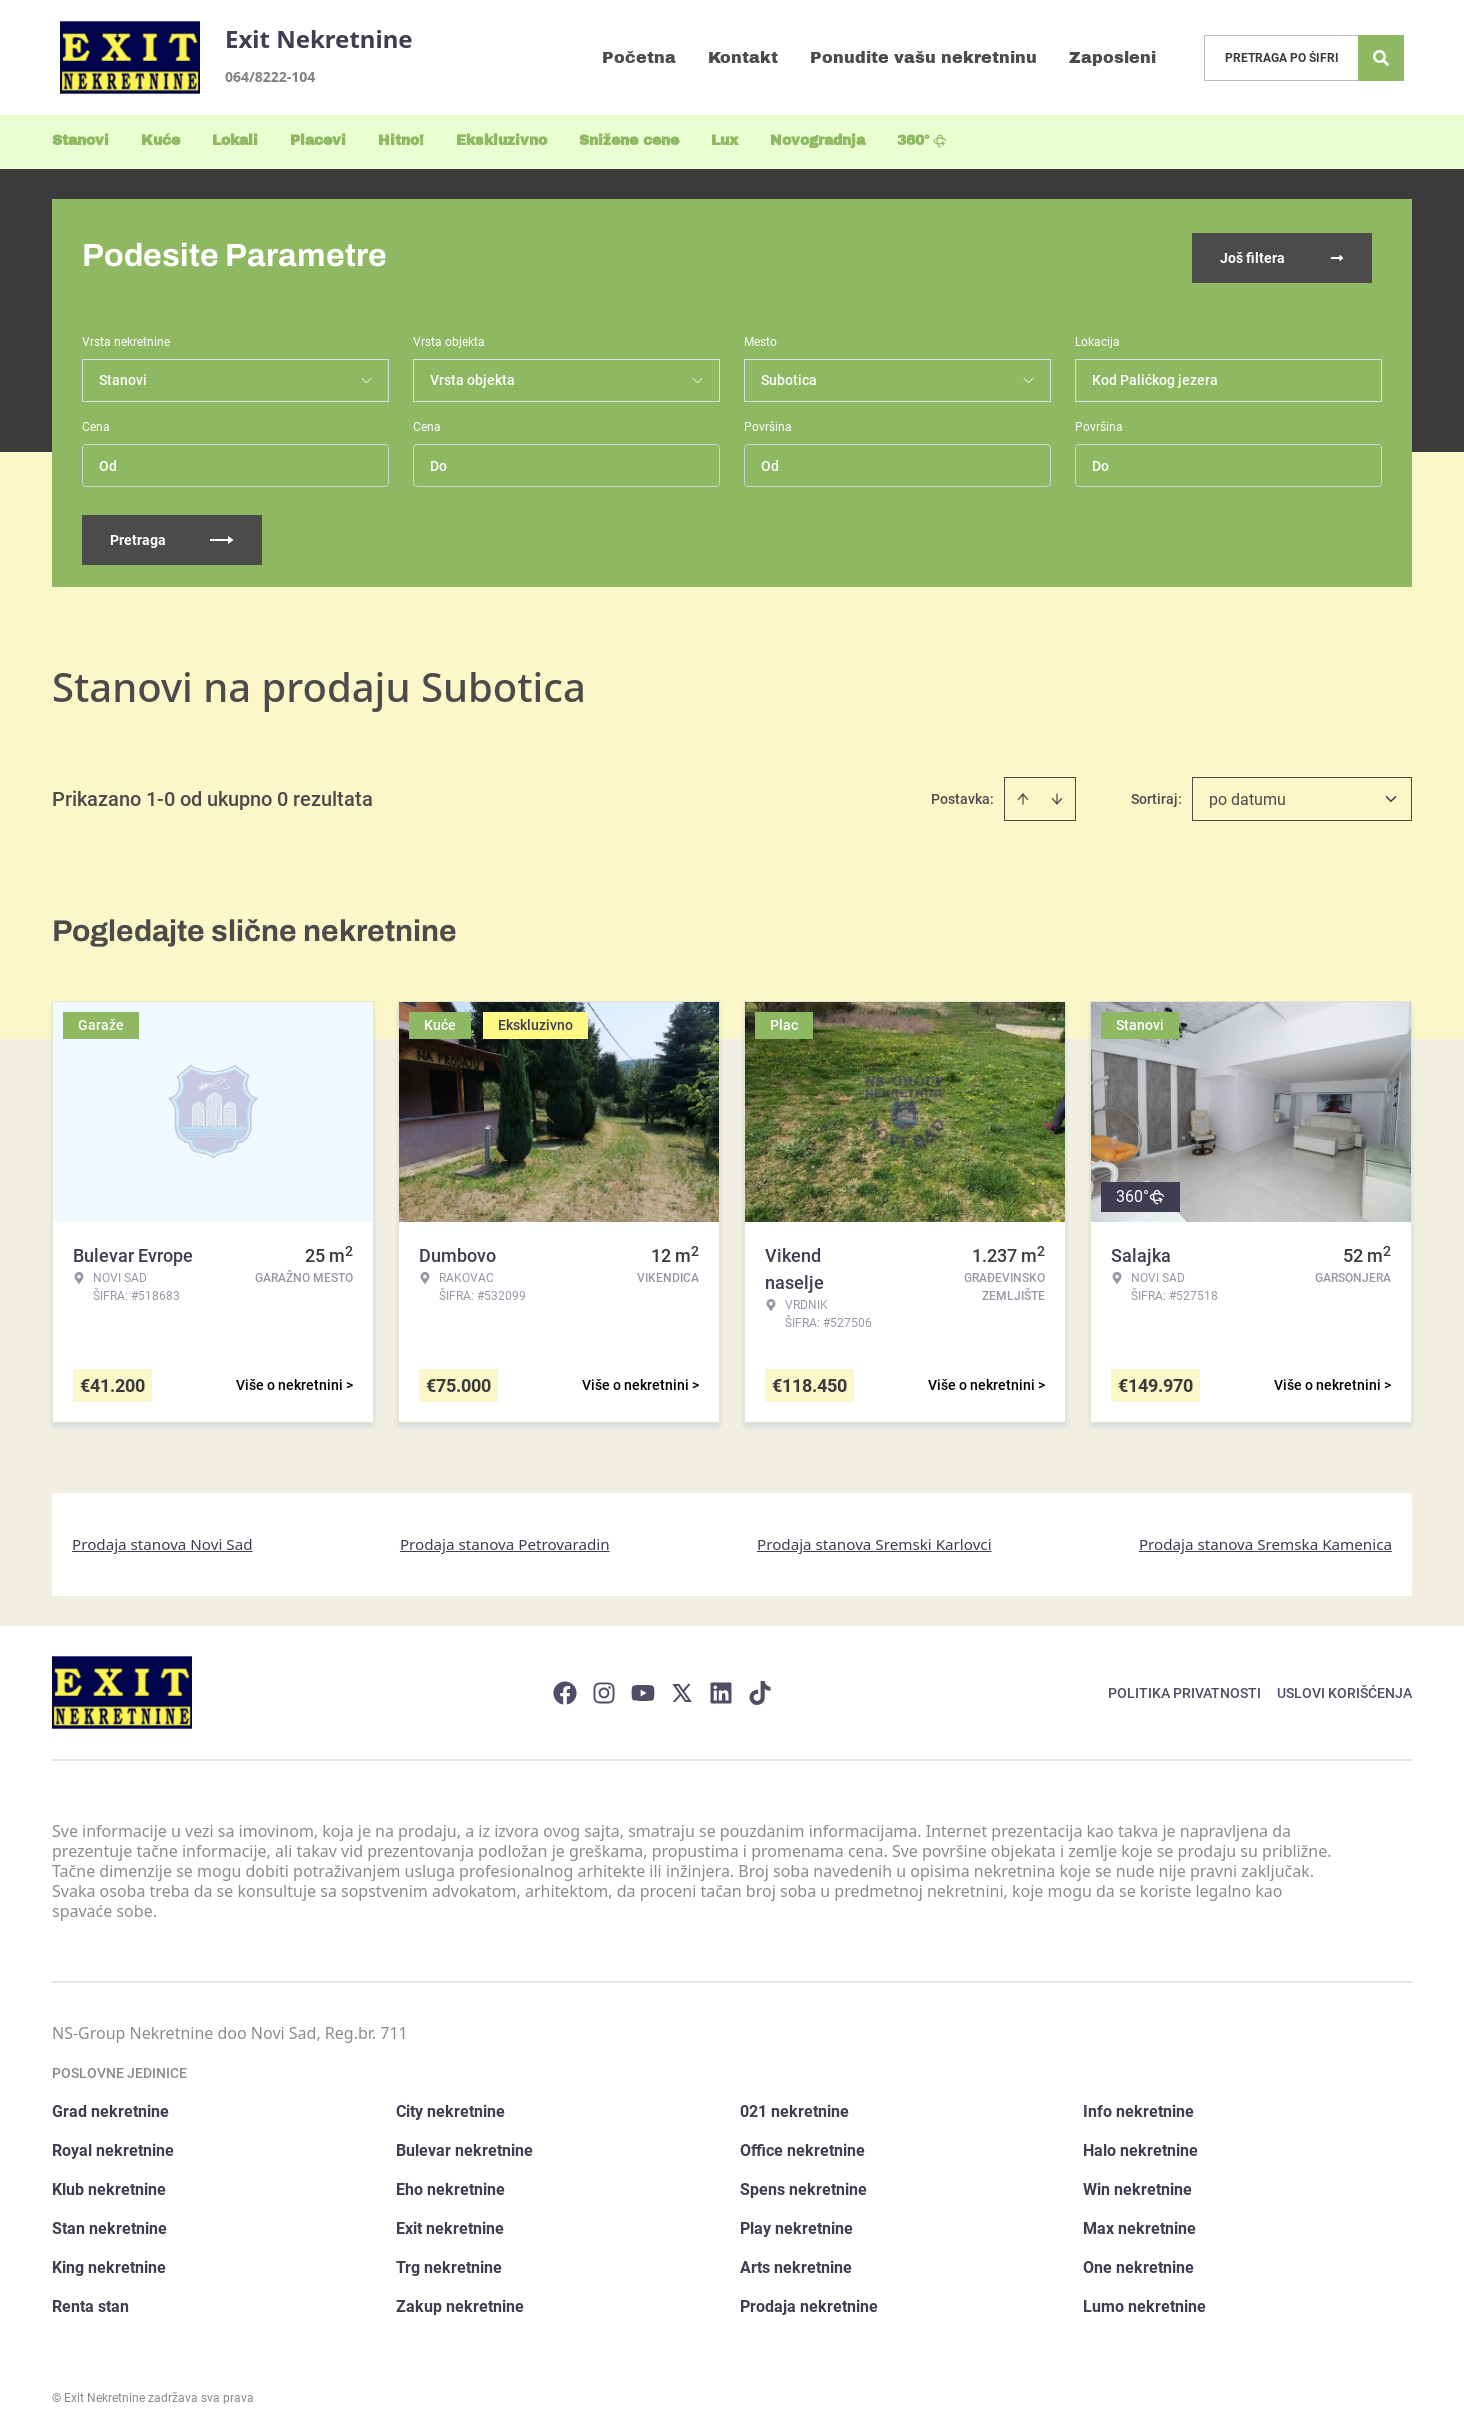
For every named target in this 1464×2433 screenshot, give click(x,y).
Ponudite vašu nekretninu (923, 57)
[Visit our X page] (682, 1688)
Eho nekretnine (450, 2185)
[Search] (1381, 58)
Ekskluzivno (501, 140)
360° (922, 140)
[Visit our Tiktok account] (760, 1688)
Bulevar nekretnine (464, 2146)
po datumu (1247, 795)
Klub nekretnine (109, 2185)
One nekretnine (1138, 2263)
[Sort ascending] (1023, 795)
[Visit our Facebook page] (565, 1688)
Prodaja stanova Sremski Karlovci (874, 1540)
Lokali (235, 140)
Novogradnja (817, 140)
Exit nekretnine (450, 2224)
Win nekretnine (1137, 2185)
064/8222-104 (270, 76)
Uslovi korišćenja (1344, 1688)
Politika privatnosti (1184, 1688)
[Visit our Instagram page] (604, 1688)
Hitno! (401, 140)
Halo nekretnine (1140, 2146)
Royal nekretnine (113, 2146)
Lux (724, 140)
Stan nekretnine (109, 2224)
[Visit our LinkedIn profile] (721, 1688)
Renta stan (90, 2302)
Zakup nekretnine (460, 2302)
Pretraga (172, 536)
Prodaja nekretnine (809, 2302)
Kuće (160, 140)
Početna (639, 57)
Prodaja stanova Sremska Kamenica (1265, 1540)
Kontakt (743, 57)
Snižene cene (629, 140)
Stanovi (80, 140)
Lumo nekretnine (1144, 2302)
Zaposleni (1112, 57)
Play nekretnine (796, 2224)
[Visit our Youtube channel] (643, 1688)
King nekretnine (109, 2263)
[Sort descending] (1057, 795)
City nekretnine (450, 2107)
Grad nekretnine (110, 2107)
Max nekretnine (1139, 2224)
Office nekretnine (802, 2146)
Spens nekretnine (803, 2185)
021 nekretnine (794, 2107)
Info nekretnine (1138, 2107)
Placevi (318, 140)
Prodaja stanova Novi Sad (162, 1540)
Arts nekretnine (796, 2263)
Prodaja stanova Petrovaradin (505, 1540)
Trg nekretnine (449, 2263)
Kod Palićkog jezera (1155, 376)
